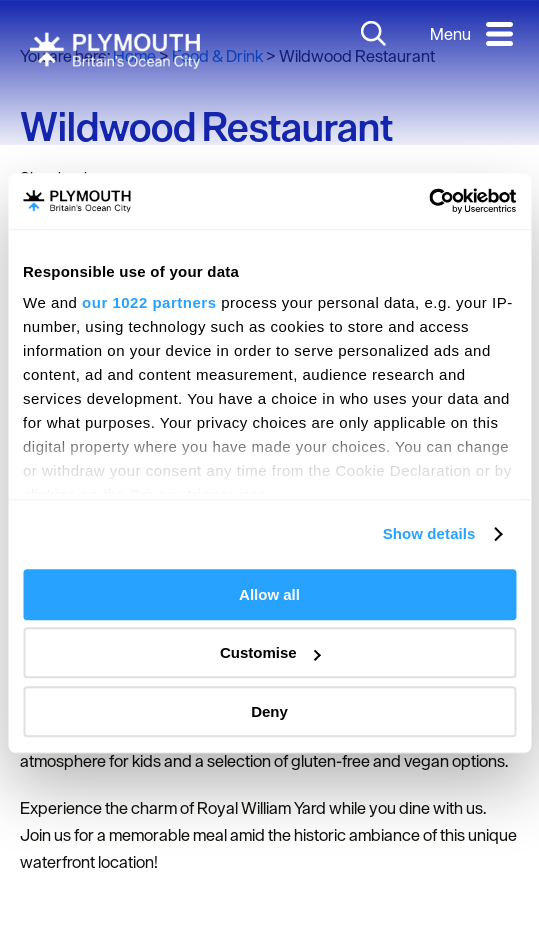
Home (134, 56)
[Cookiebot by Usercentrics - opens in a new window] (428, 201)
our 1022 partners (149, 302)
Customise (270, 652)
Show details (429, 533)
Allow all (269, 594)
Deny (269, 711)
